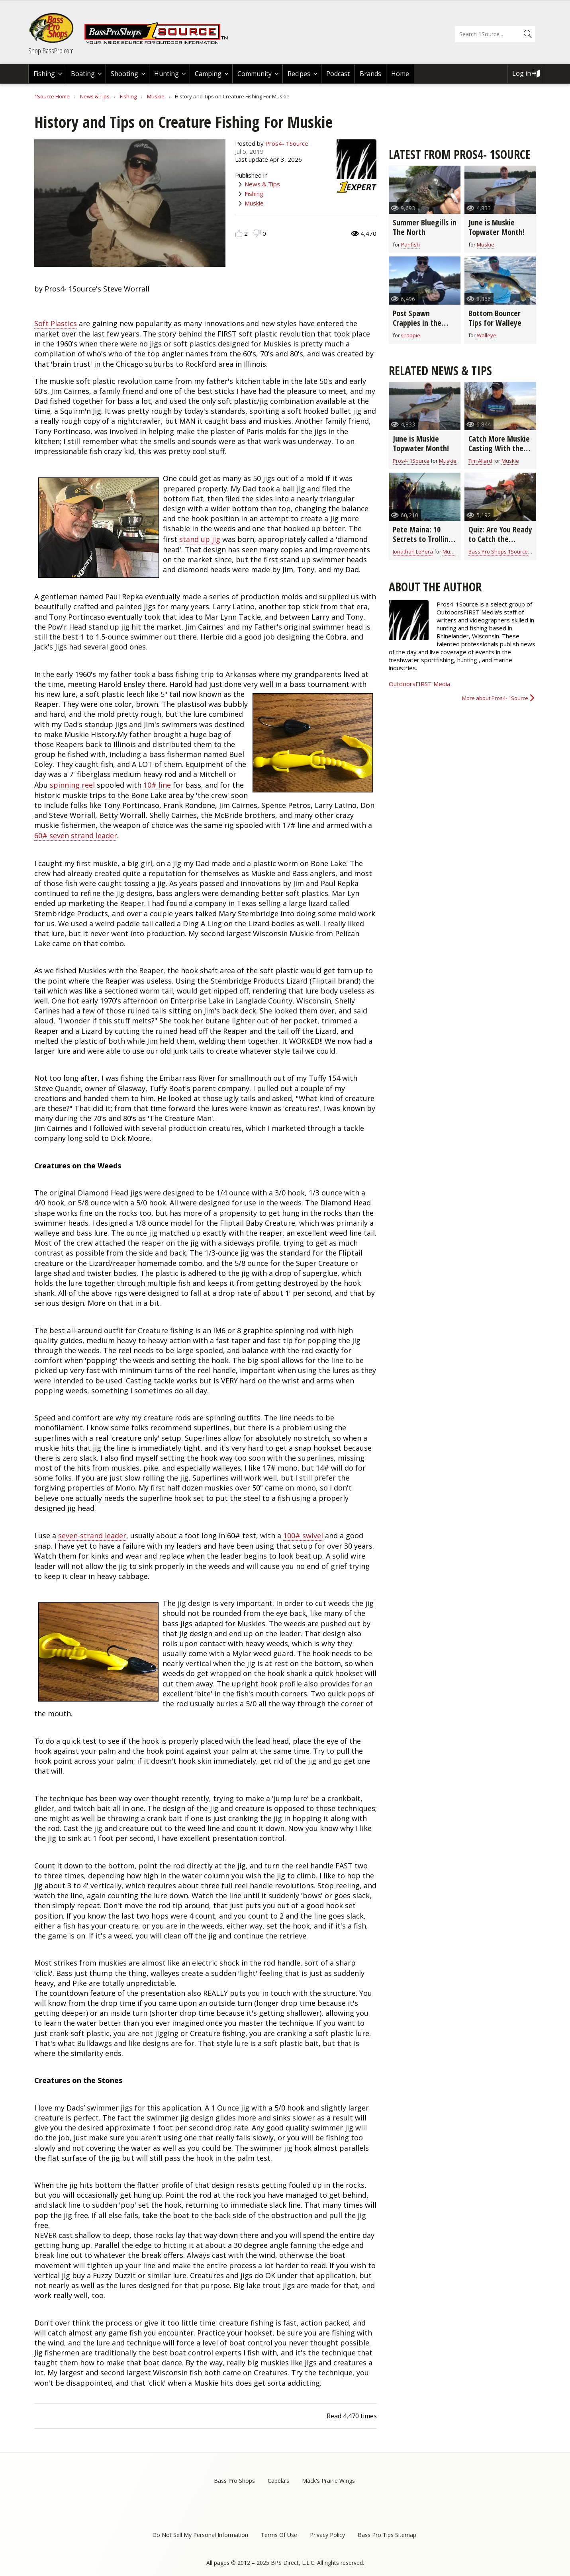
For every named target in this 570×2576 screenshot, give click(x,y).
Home (400, 73)
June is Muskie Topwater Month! (496, 227)
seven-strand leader (92, 1535)
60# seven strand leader (75, 835)
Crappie (410, 335)
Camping (208, 73)
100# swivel (303, 1535)
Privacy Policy (327, 2535)
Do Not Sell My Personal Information (200, 2535)
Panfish (410, 244)
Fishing (44, 73)
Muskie (156, 96)
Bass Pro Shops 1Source (498, 551)
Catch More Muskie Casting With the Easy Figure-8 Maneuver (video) (499, 453)
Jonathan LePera (413, 551)
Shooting (124, 73)
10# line (157, 785)
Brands (370, 73)
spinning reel (72, 785)
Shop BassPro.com (51, 50)
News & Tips (95, 96)
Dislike (257, 233)
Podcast (338, 73)
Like (239, 233)
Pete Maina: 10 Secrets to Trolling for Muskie (423, 539)
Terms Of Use (279, 2535)
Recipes (299, 73)
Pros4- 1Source (286, 143)
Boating (83, 73)
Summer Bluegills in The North (424, 227)
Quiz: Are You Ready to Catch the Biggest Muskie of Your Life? (500, 543)
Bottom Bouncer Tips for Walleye (494, 318)
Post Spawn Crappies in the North (417, 323)
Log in (521, 73)
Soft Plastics (55, 323)
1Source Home (52, 96)
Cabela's (278, 2480)
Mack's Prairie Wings (328, 2480)
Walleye (486, 335)
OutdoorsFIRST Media (419, 684)
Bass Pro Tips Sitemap (387, 2535)
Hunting (166, 73)
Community (254, 73)
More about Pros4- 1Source (495, 698)
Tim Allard (480, 460)
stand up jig (199, 539)
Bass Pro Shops (234, 2480)
